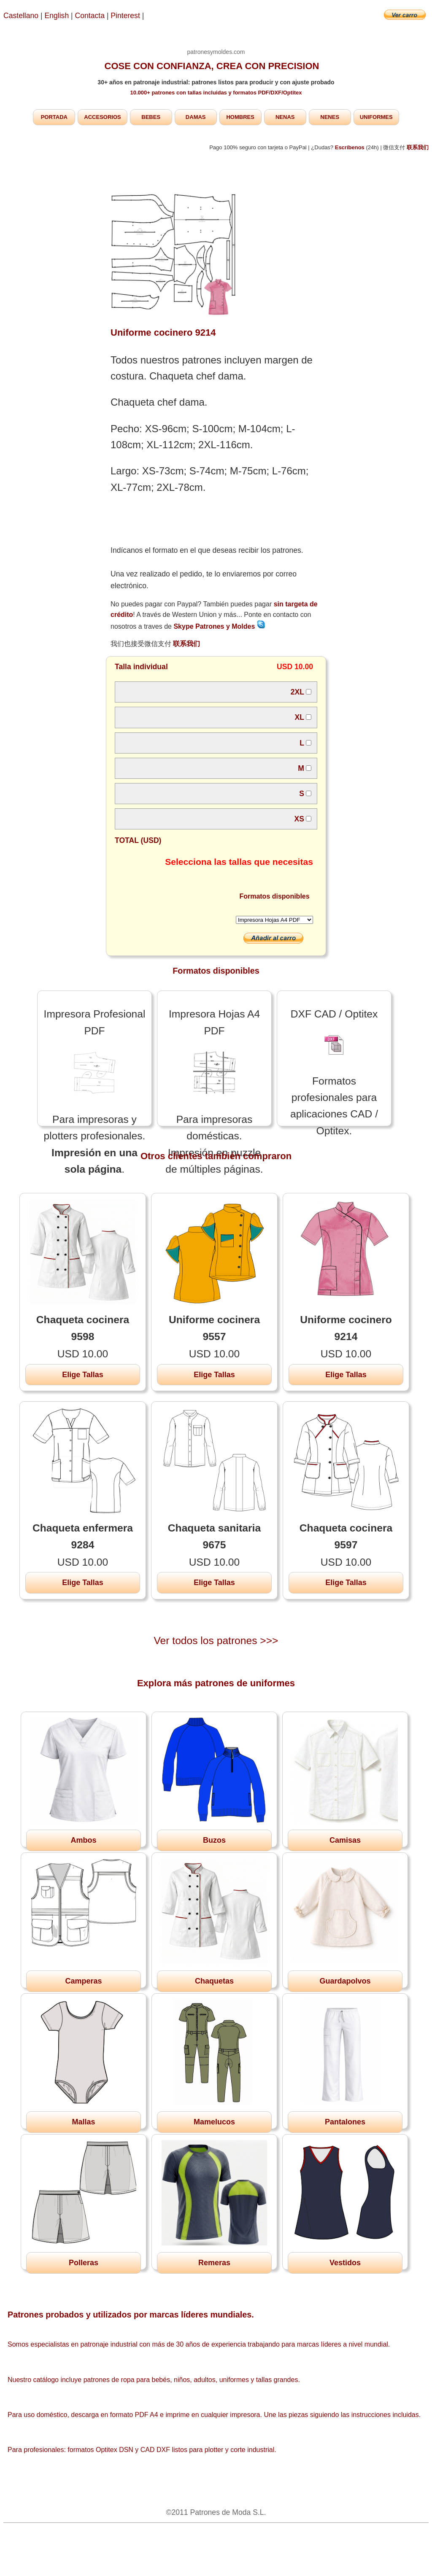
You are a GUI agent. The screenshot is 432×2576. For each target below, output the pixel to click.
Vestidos (345, 2262)
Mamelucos (214, 2122)
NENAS (285, 117)
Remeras (214, 2262)
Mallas (83, 2122)
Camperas (83, 1981)
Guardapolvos (344, 1981)
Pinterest (126, 15)
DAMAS (196, 117)
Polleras (83, 2262)
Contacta (91, 15)
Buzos (214, 1840)
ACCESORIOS (102, 117)
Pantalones (345, 2122)
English (57, 15)
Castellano (20, 15)
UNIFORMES (376, 117)
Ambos (83, 1840)
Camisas (345, 1840)
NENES (329, 117)
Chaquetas (214, 1981)
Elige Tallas (82, 1374)
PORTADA (54, 117)
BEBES (150, 117)
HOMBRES (240, 117)
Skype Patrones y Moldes (219, 626)
